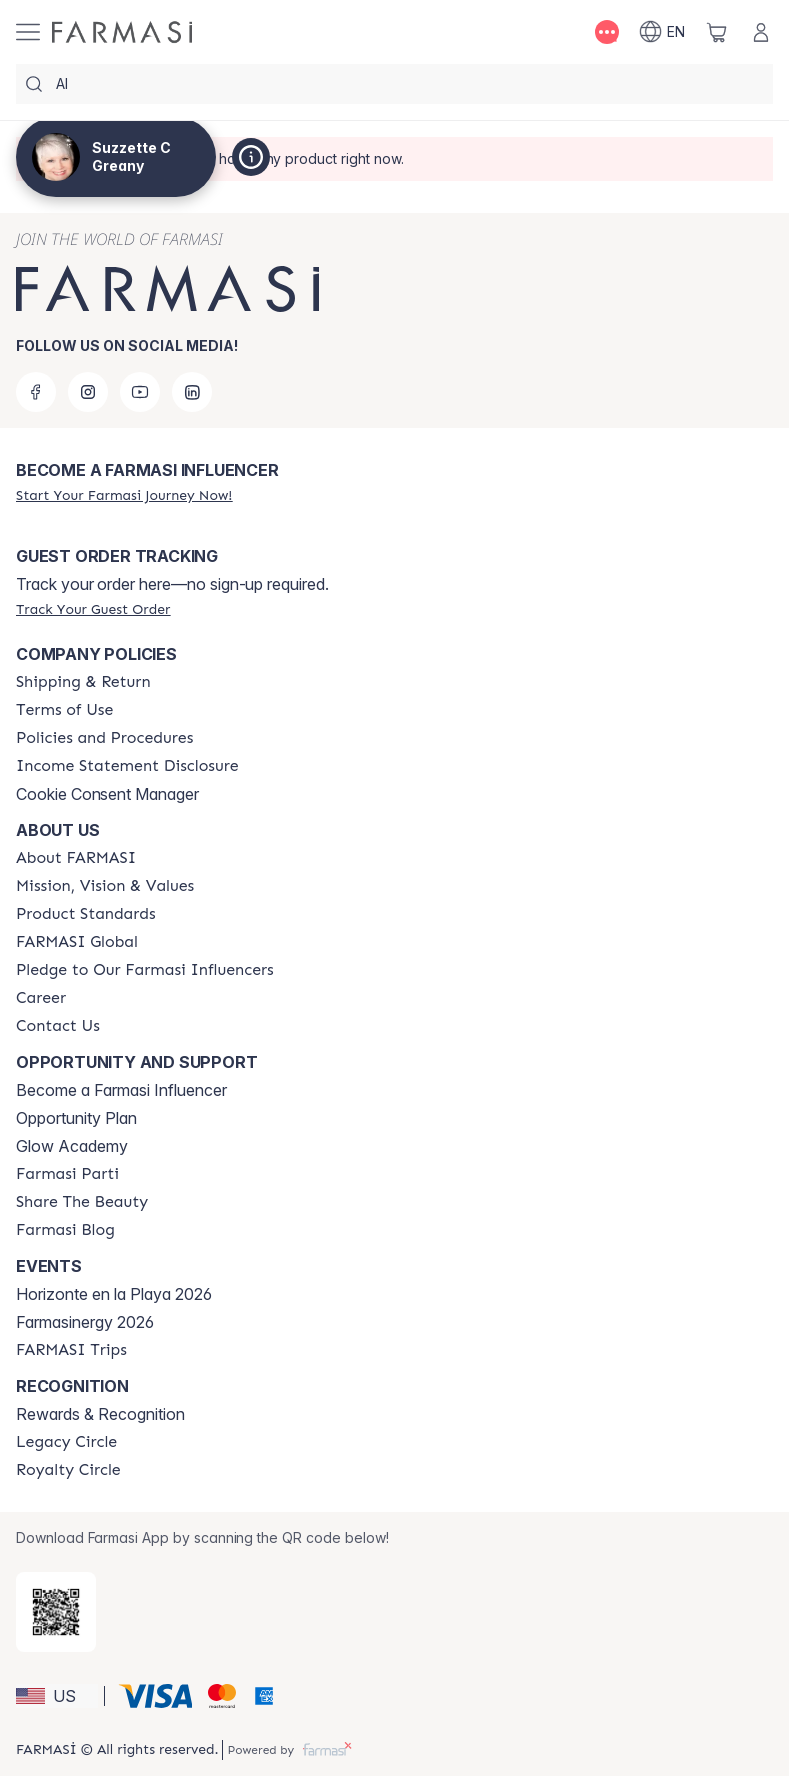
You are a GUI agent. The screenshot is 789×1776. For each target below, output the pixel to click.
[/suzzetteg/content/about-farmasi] (76, 858)
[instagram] (88, 392)
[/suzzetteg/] (122, 32)
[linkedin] (192, 392)
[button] (57, 1696)
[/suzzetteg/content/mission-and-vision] (105, 886)
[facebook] (36, 392)
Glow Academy (72, 1146)
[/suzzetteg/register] (124, 495)
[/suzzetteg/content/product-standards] (86, 914)
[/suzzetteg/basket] (717, 32)
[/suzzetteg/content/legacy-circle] (66, 1442)
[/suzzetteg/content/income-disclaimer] (127, 766)
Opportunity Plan (76, 1118)
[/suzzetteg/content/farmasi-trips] (71, 1350)
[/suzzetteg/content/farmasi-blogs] (65, 1230)
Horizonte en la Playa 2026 (114, 1294)
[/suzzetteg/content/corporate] (77, 942)
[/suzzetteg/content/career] (41, 998)
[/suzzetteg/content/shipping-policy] (83, 682)
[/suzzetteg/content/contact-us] (58, 1026)
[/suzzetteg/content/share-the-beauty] (82, 1202)
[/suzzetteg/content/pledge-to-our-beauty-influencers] (145, 970)
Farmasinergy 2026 (85, 1322)
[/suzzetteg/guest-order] (93, 609)
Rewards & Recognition (100, 1414)
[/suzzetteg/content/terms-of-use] (64, 710)
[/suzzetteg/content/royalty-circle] (68, 1470)
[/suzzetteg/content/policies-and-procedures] (104, 738)
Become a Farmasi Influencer (121, 1090)
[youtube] (140, 392)
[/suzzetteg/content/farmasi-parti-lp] (67, 1174)
